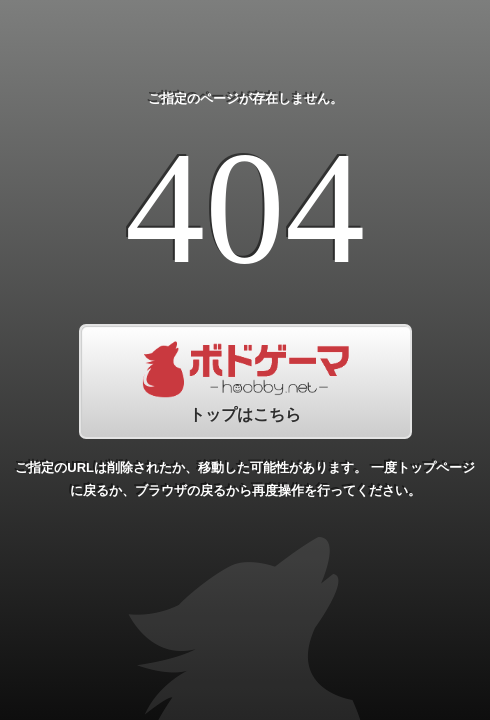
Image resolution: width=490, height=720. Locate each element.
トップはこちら (245, 381)
